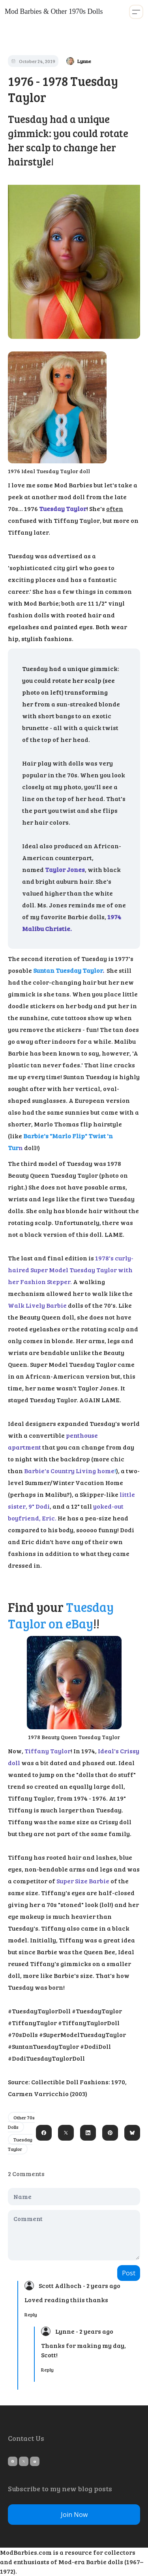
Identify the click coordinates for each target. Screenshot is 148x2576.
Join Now (74, 2514)
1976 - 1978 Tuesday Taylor (63, 89)
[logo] (54, 11)
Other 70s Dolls (21, 2122)
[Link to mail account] (34, 2461)
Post (128, 2273)
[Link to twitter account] (23, 2461)
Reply (30, 2314)
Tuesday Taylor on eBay (61, 1615)
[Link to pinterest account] (12, 2461)
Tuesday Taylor (20, 2144)
